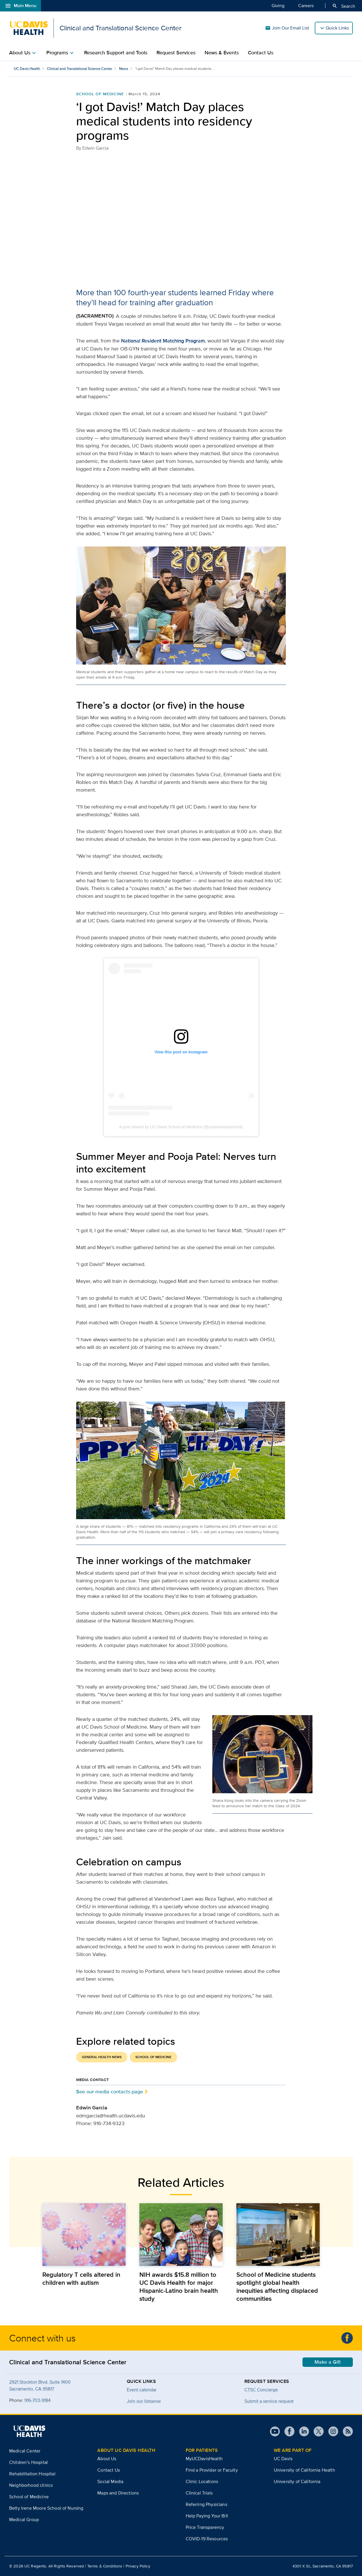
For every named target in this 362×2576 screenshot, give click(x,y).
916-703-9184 (37, 2400)
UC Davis (283, 2458)
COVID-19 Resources (207, 2538)
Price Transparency (205, 2527)
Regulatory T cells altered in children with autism (81, 2278)
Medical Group (24, 2519)
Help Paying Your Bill (207, 2515)
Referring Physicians (206, 2504)
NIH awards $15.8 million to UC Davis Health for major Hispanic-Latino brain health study (178, 2286)
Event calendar (142, 2389)
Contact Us (260, 52)
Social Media (110, 2481)
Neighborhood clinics (31, 2485)
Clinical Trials (199, 2493)
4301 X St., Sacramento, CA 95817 (322, 2566)
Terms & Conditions (104, 2566)
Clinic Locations (202, 2481)
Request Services (176, 52)
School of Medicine (100, 94)
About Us (106, 2458)
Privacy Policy (138, 2566)
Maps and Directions (118, 2493)
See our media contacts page (109, 2091)
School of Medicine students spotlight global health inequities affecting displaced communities (277, 2286)
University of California (297, 2481)
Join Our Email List (287, 28)
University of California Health (304, 2470)
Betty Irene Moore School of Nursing (46, 2508)
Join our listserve (144, 2401)
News (123, 68)
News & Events (222, 52)
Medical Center (24, 2451)
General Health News (102, 2057)
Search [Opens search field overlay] (343, 6)
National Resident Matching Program (163, 340)
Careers (306, 5)
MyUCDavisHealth (204, 2458)
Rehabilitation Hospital (32, 2473)
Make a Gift (327, 2362)
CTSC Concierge (261, 2389)
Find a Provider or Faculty (212, 2470)
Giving (278, 5)
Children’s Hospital (28, 2462)
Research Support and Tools (115, 52)
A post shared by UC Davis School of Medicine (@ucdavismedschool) (181, 1127)
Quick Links (337, 28)
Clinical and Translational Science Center (79, 68)
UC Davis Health (27, 68)
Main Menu (20, 6)
